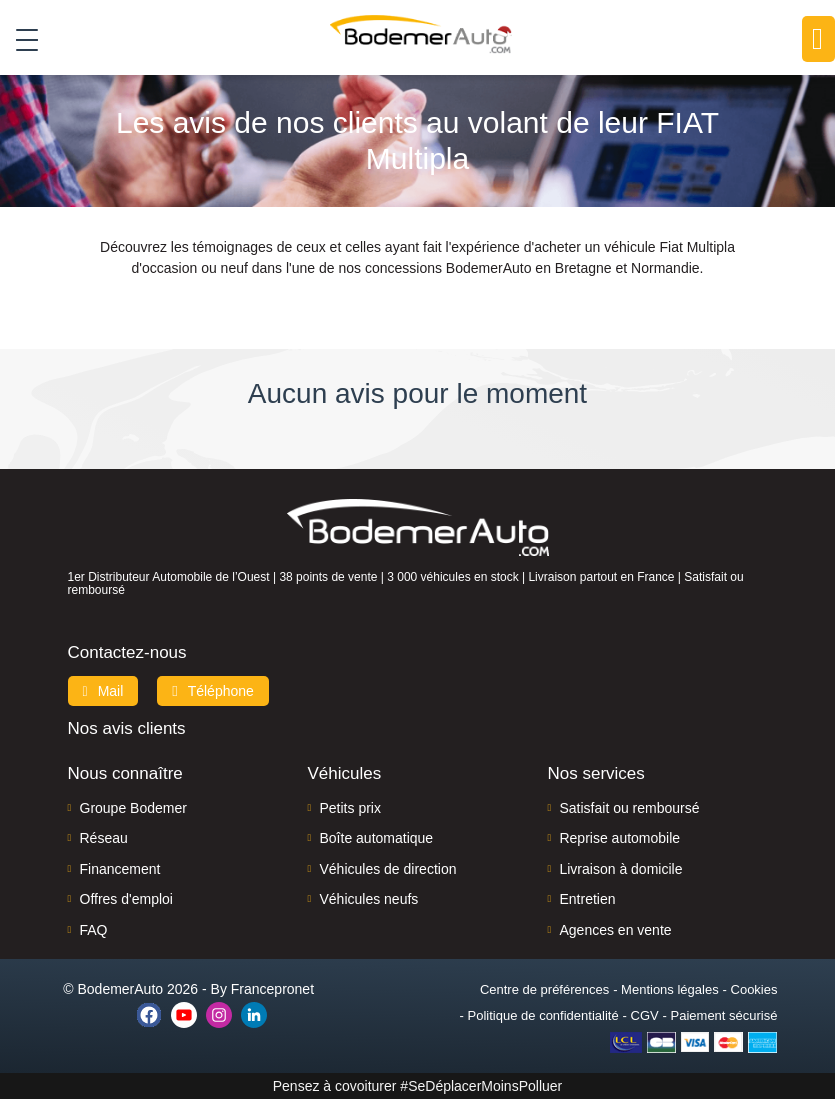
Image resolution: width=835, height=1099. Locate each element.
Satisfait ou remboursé (629, 808)
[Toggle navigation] (19, 39)
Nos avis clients (127, 728)
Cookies (754, 989)
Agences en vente (615, 930)
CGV (645, 1015)
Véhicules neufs (368, 899)
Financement (120, 869)
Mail (103, 691)
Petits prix (349, 808)
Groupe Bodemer (133, 808)
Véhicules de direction (387, 869)
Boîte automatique (376, 838)
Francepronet (272, 989)
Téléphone (213, 691)
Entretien (587, 899)
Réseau (104, 838)
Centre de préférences (544, 989)
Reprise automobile (619, 838)
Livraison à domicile (620, 869)
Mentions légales (670, 989)
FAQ (94, 930)
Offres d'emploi (126, 899)
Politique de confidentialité (543, 1015)
